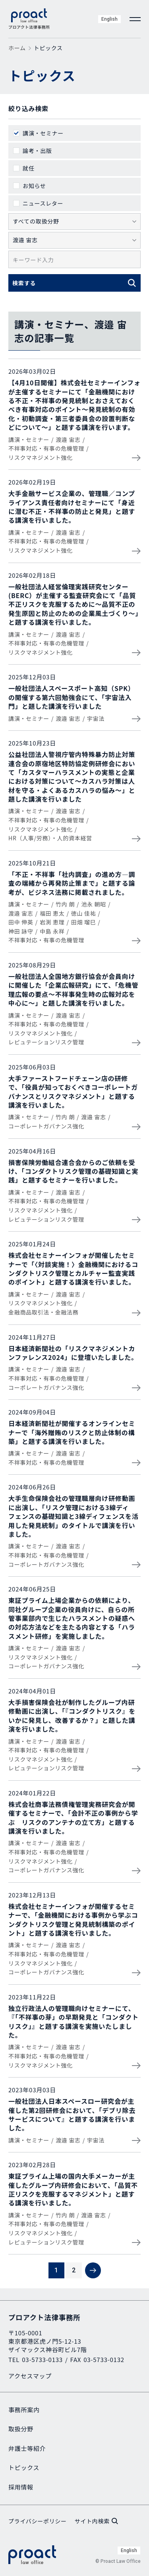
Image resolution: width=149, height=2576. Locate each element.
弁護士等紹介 (27, 2448)
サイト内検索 (96, 2521)
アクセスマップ (30, 2376)
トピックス (23, 2467)
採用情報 (20, 2487)
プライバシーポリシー (37, 2521)
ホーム (17, 48)
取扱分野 (20, 2429)
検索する (24, 283)
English (109, 19)
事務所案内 (24, 2409)
